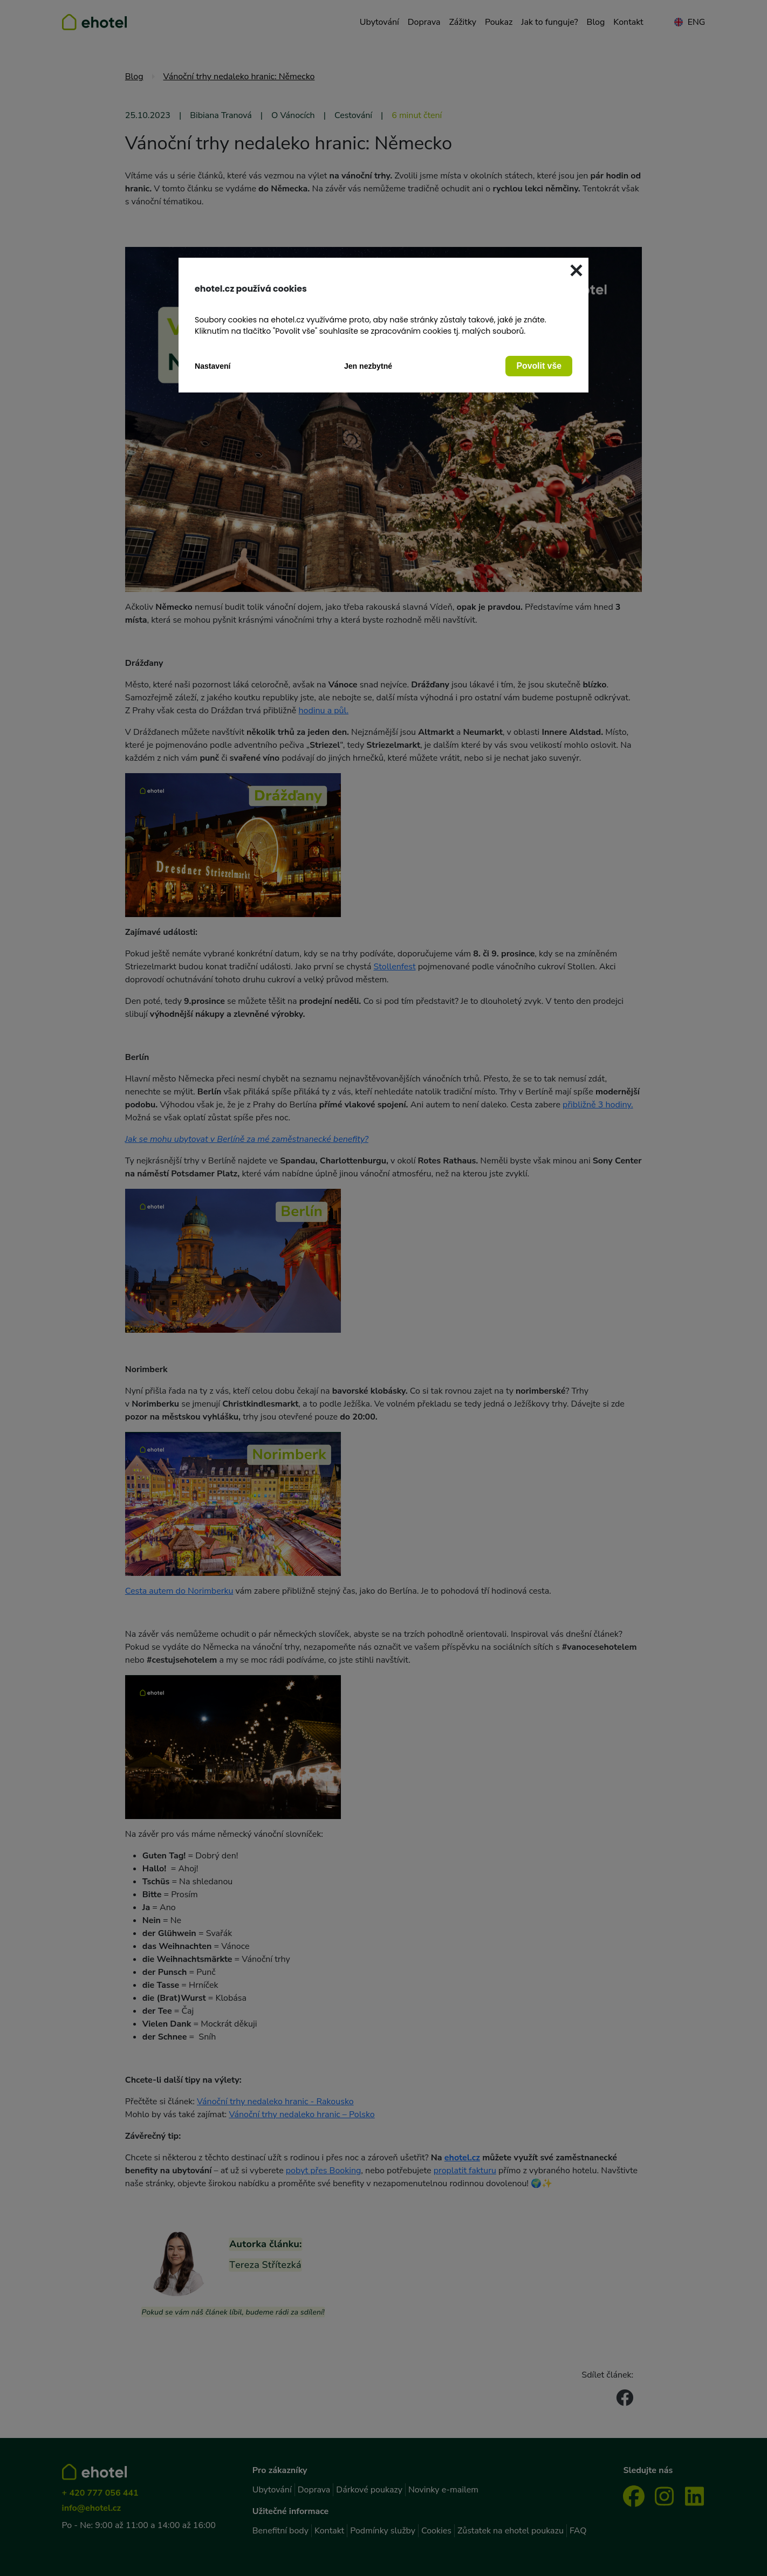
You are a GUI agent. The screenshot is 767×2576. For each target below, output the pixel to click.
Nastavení (213, 366)
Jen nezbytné (368, 366)
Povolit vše (538, 365)
